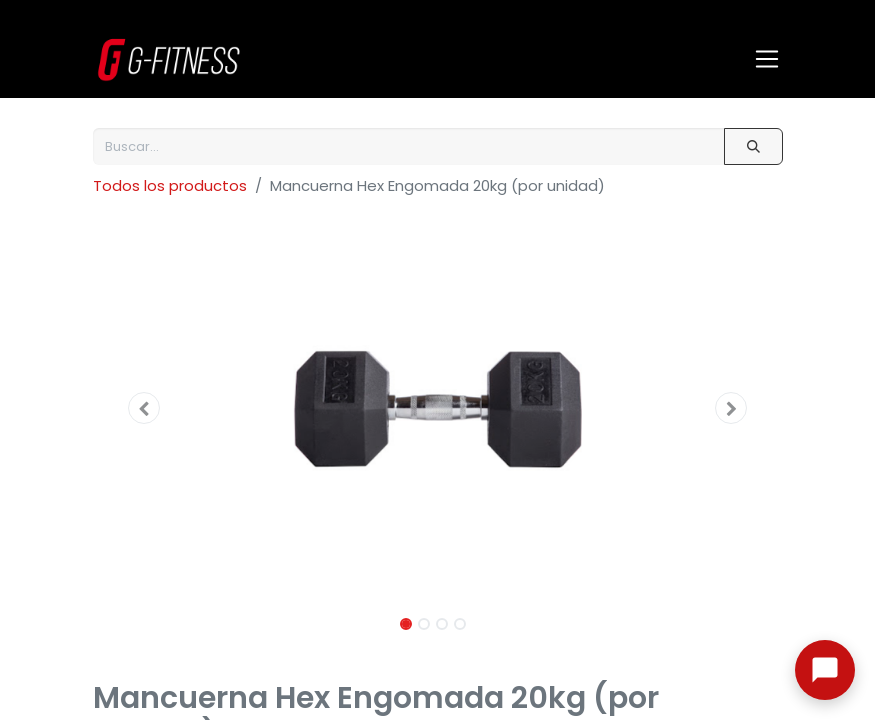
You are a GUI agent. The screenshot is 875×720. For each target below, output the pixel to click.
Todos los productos (170, 185)
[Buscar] (753, 146)
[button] (145, 408)
